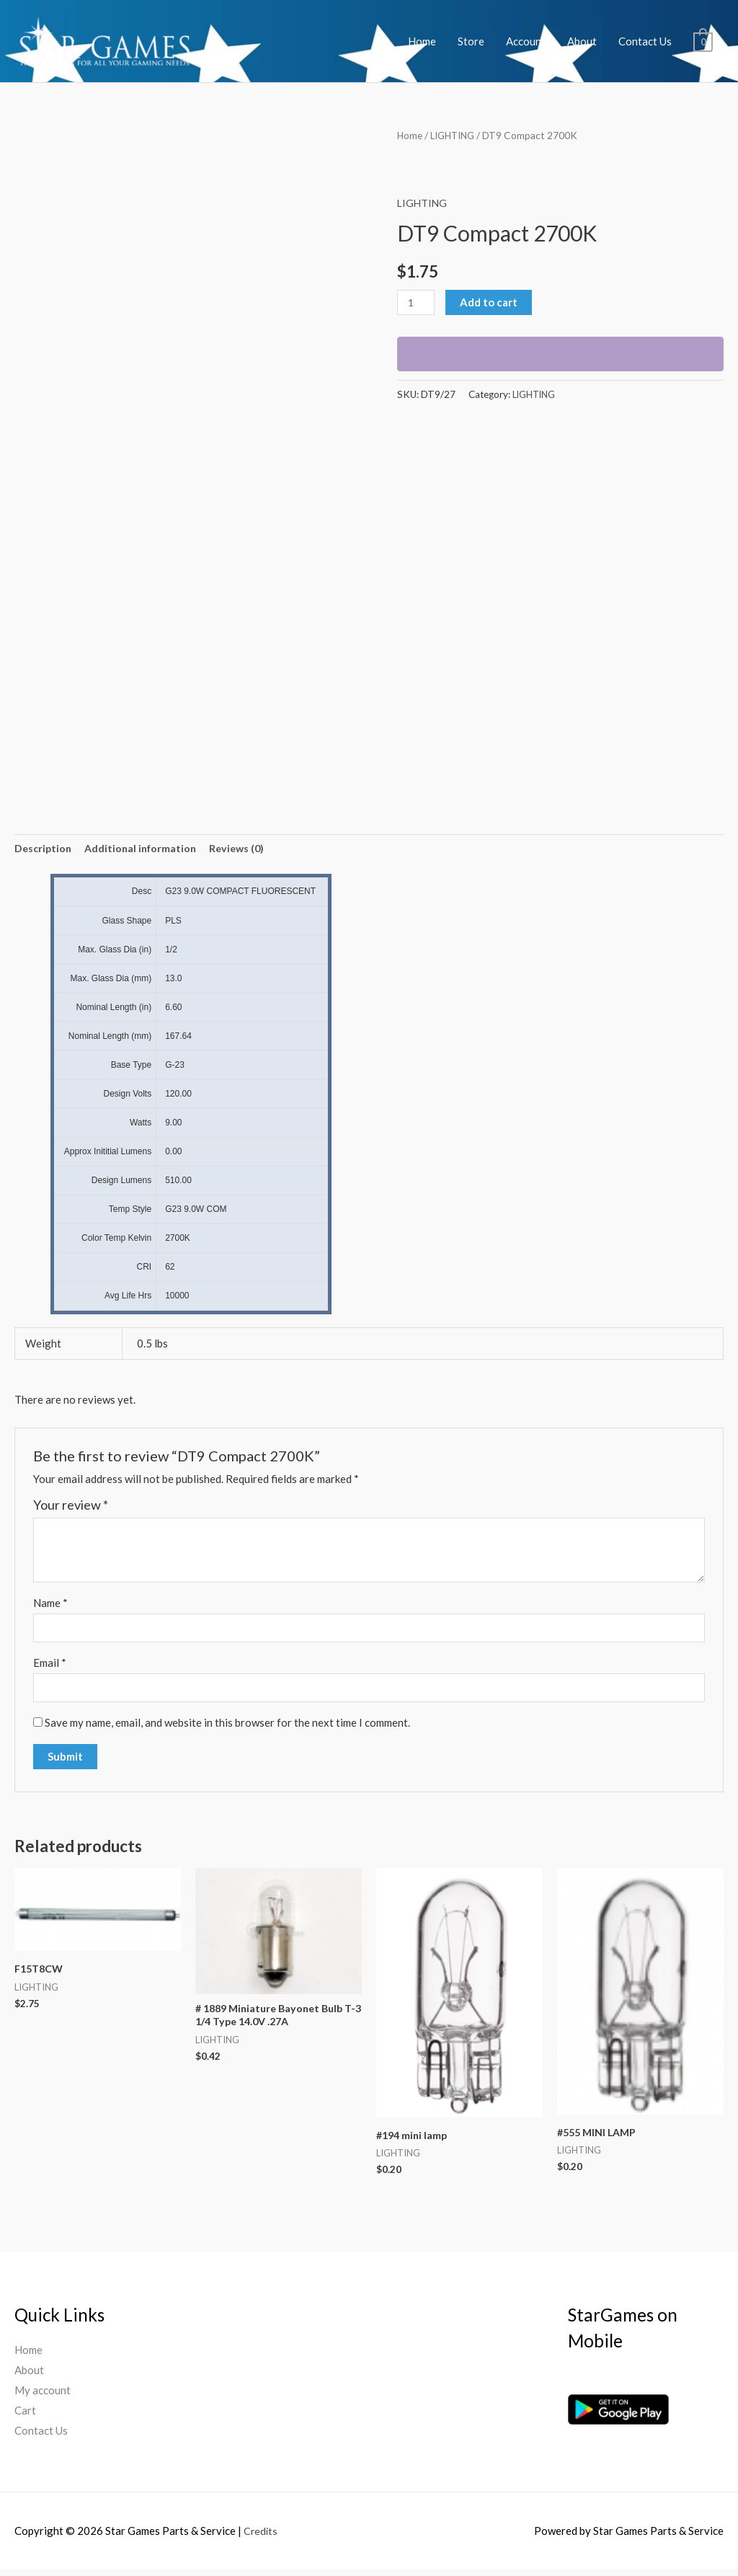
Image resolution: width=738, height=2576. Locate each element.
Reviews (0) (245, 848)
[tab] (44, 849)
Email (49, 1666)
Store (471, 41)
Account (526, 41)
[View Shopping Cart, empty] (703, 41)
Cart (25, 2416)
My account (42, 2396)
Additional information (145, 848)
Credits (261, 2536)
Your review (70, 1507)
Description (44, 848)
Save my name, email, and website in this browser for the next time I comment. (227, 1727)
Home (422, 41)
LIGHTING (455, 135)
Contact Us (645, 41)
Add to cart (491, 302)
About (582, 41)
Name (50, 1604)
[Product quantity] (416, 302)
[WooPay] (560, 354)
